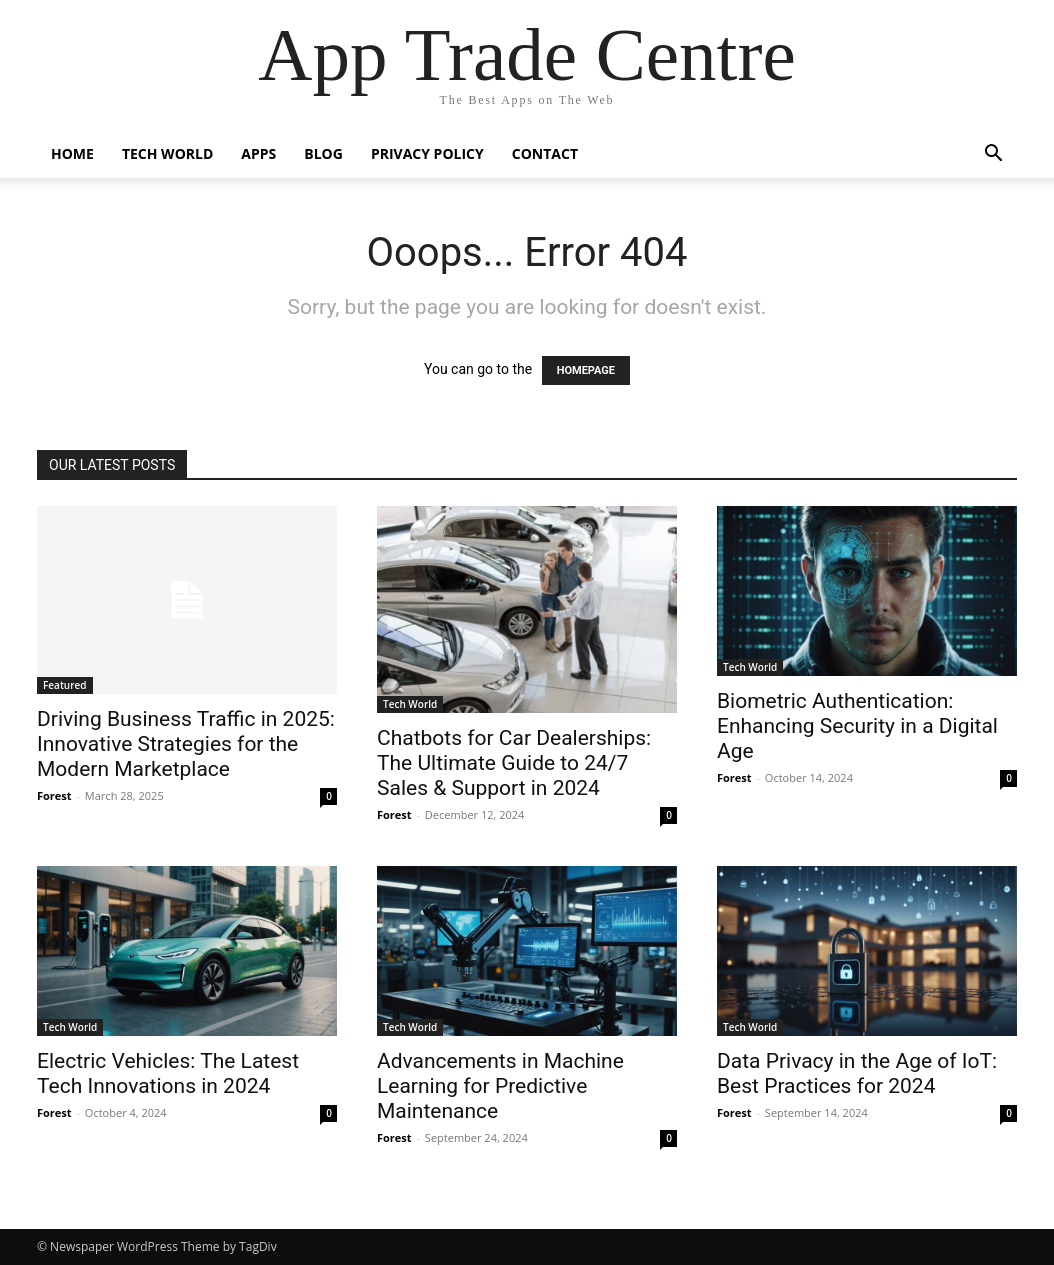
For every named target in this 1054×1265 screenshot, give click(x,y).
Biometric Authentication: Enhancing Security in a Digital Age (857, 726)
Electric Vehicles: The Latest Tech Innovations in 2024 (168, 1073)
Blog (323, 153)
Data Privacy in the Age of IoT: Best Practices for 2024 (857, 1073)
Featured (65, 685)
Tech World (167, 153)
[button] (993, 155)
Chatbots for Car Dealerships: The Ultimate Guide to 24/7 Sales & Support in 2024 (514, 763)
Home (72, 153)
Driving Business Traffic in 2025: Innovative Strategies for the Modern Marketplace (186, 744)
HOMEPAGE (586, 370)
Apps (258, 153)
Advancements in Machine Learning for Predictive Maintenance (500, 1086)
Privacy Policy (427, 153)
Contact (545, 153)
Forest (54, 795)
